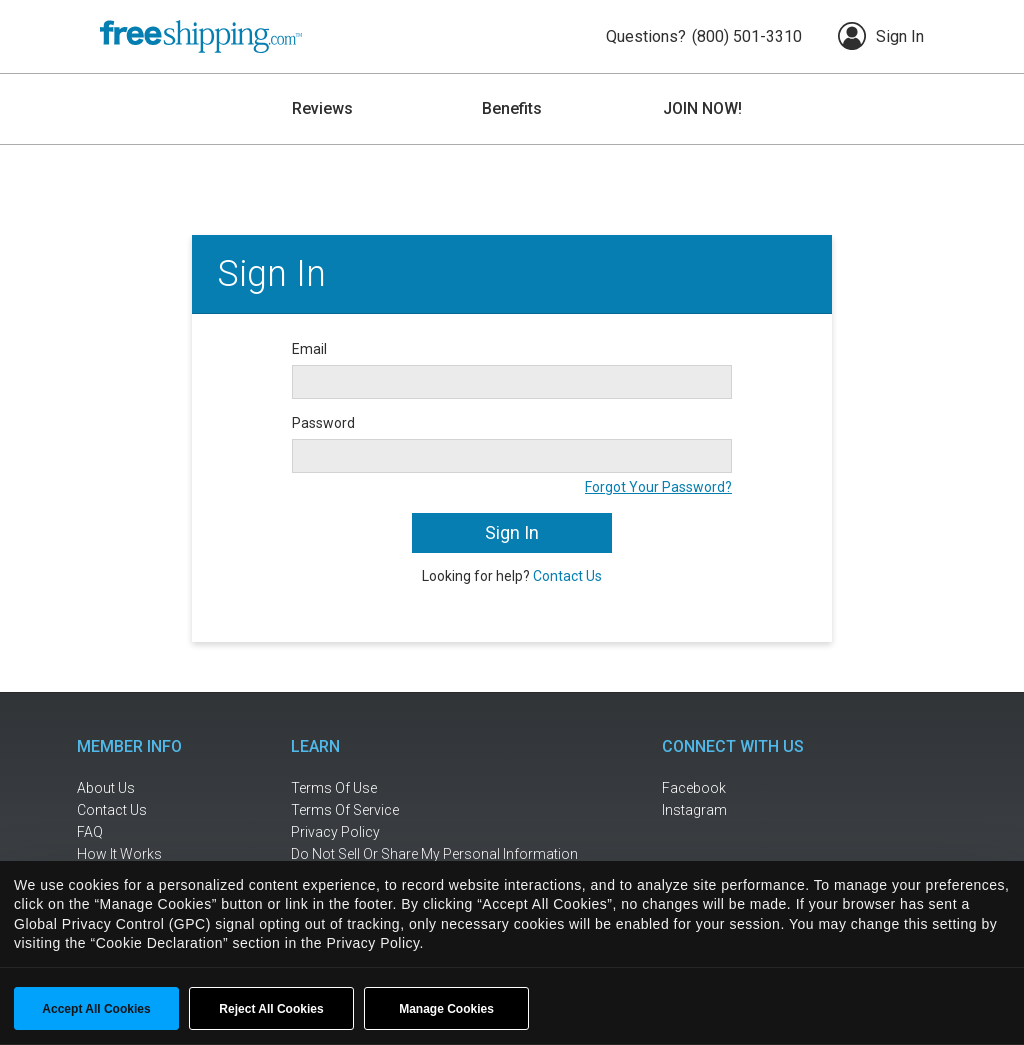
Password (323, 423)
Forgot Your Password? (658, 487)
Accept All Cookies (96, 1009)
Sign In (881, 36)
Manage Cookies (446, 1009)
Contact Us (567, 576)
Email (309, 349)
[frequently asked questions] (142, 832)
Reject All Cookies (271, 1009)
